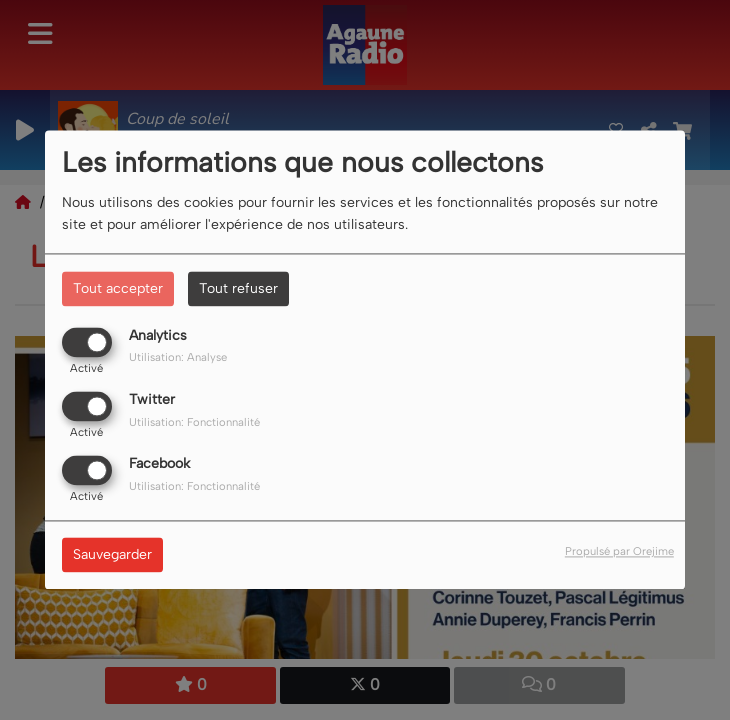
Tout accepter (118, 288)
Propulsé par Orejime (619, 552)
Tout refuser (238, 288)
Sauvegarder (112, 555)
